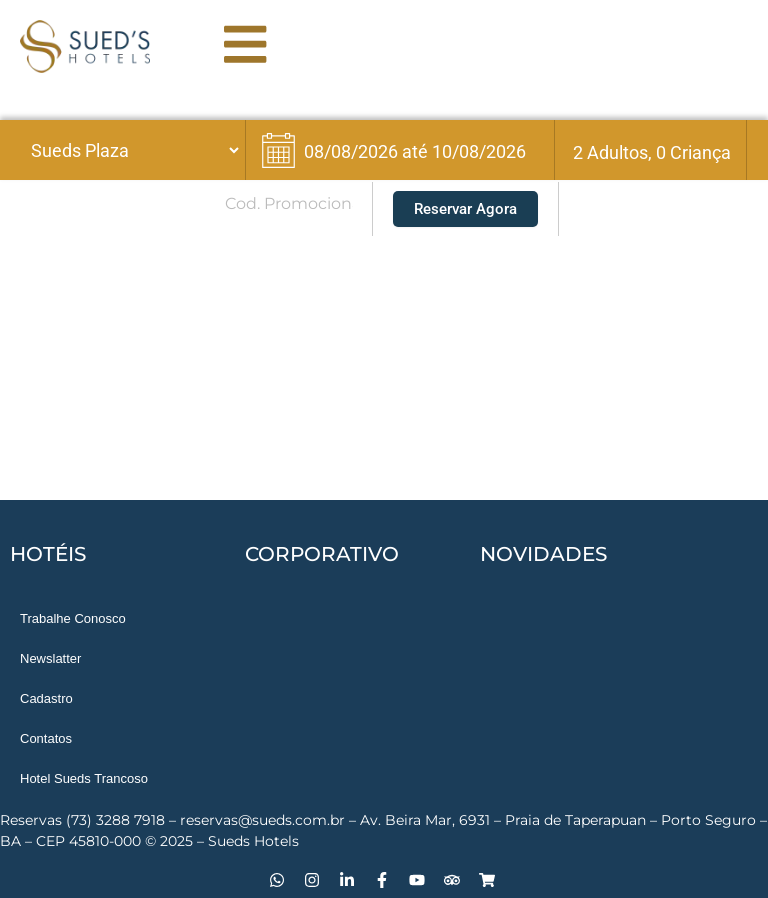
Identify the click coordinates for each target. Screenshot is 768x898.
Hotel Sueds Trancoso (84, 778)
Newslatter (50, 658)
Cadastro (46, 698)
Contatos (46, 738)
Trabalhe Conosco (73, 618)
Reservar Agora (465, 209)
